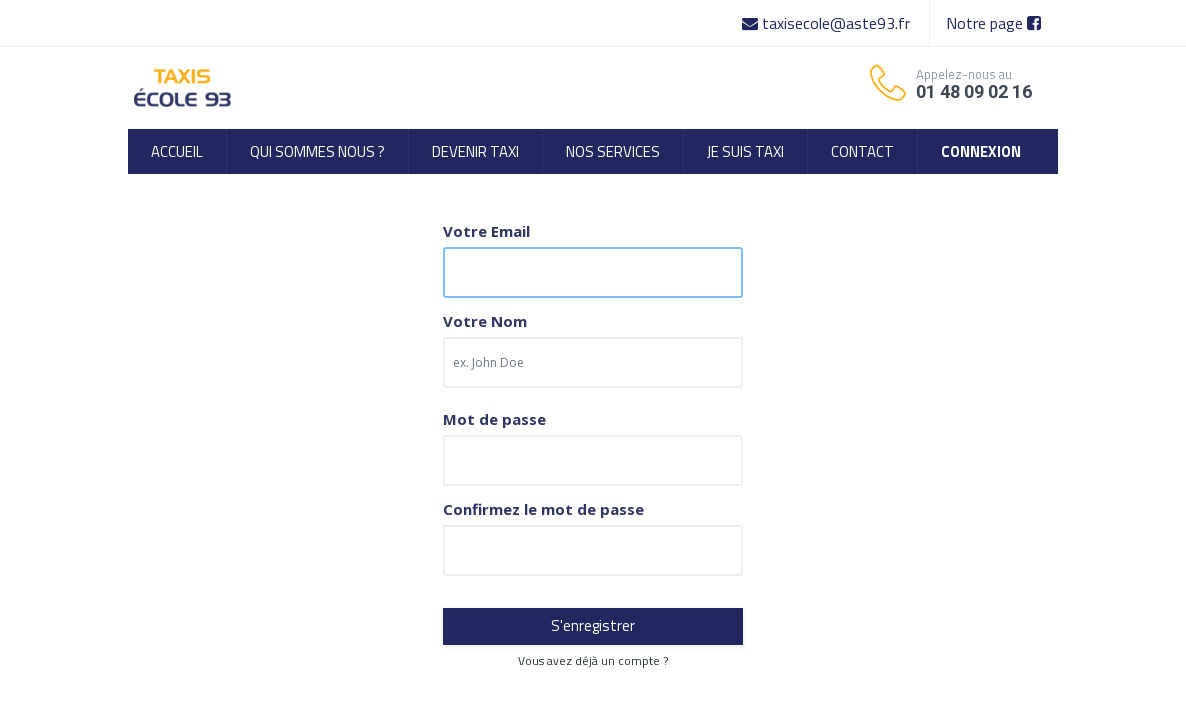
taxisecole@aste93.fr (828, 23)
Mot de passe (494, 419)
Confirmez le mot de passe (543, 509)
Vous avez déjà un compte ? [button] (593, 660)
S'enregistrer (593, 625)
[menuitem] (177, 151)
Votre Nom (485, 321)
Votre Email (486, 231)
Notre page (993, 23)
